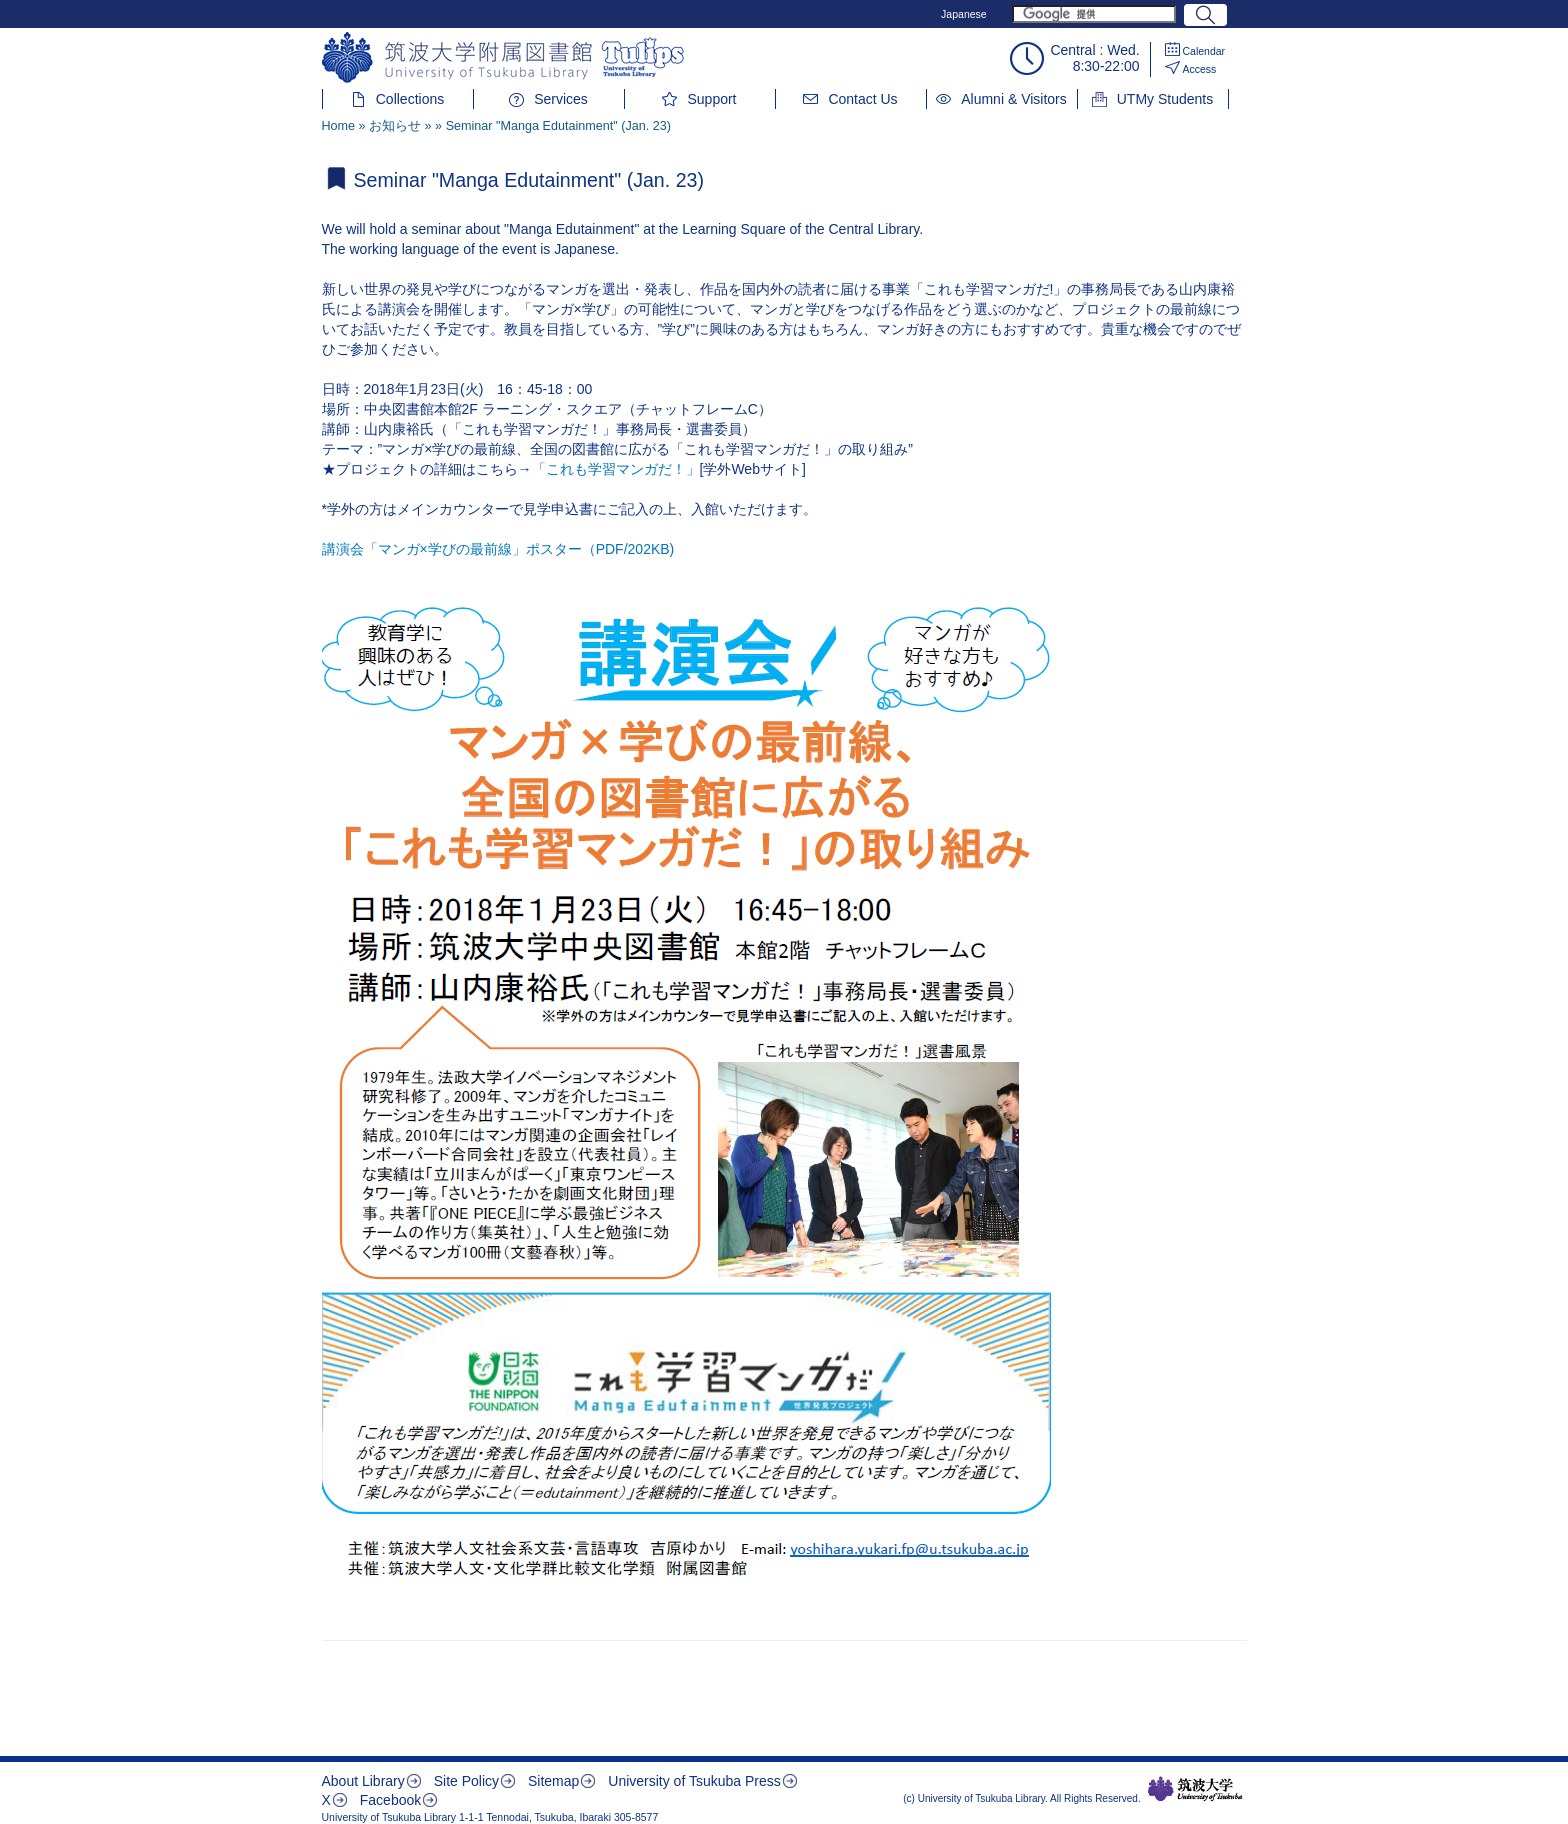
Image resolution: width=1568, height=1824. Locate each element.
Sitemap (553, 1781)
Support (711, 99)
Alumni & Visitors (1014, 99)
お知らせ (395, 126)
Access (1200, 69)
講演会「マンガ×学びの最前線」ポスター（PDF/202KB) (498, 549)
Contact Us (862, 99)
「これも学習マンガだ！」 (616, 469)
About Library (363, 1781)
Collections (410, 99)
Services (561, 99)
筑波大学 (1195, 1789)
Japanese (964, 14)
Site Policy (466, 1781)
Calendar (1204, 51)
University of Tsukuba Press (694, 1781)
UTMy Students (1165, 99)
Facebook (390, 1800)
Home (339, 126)
